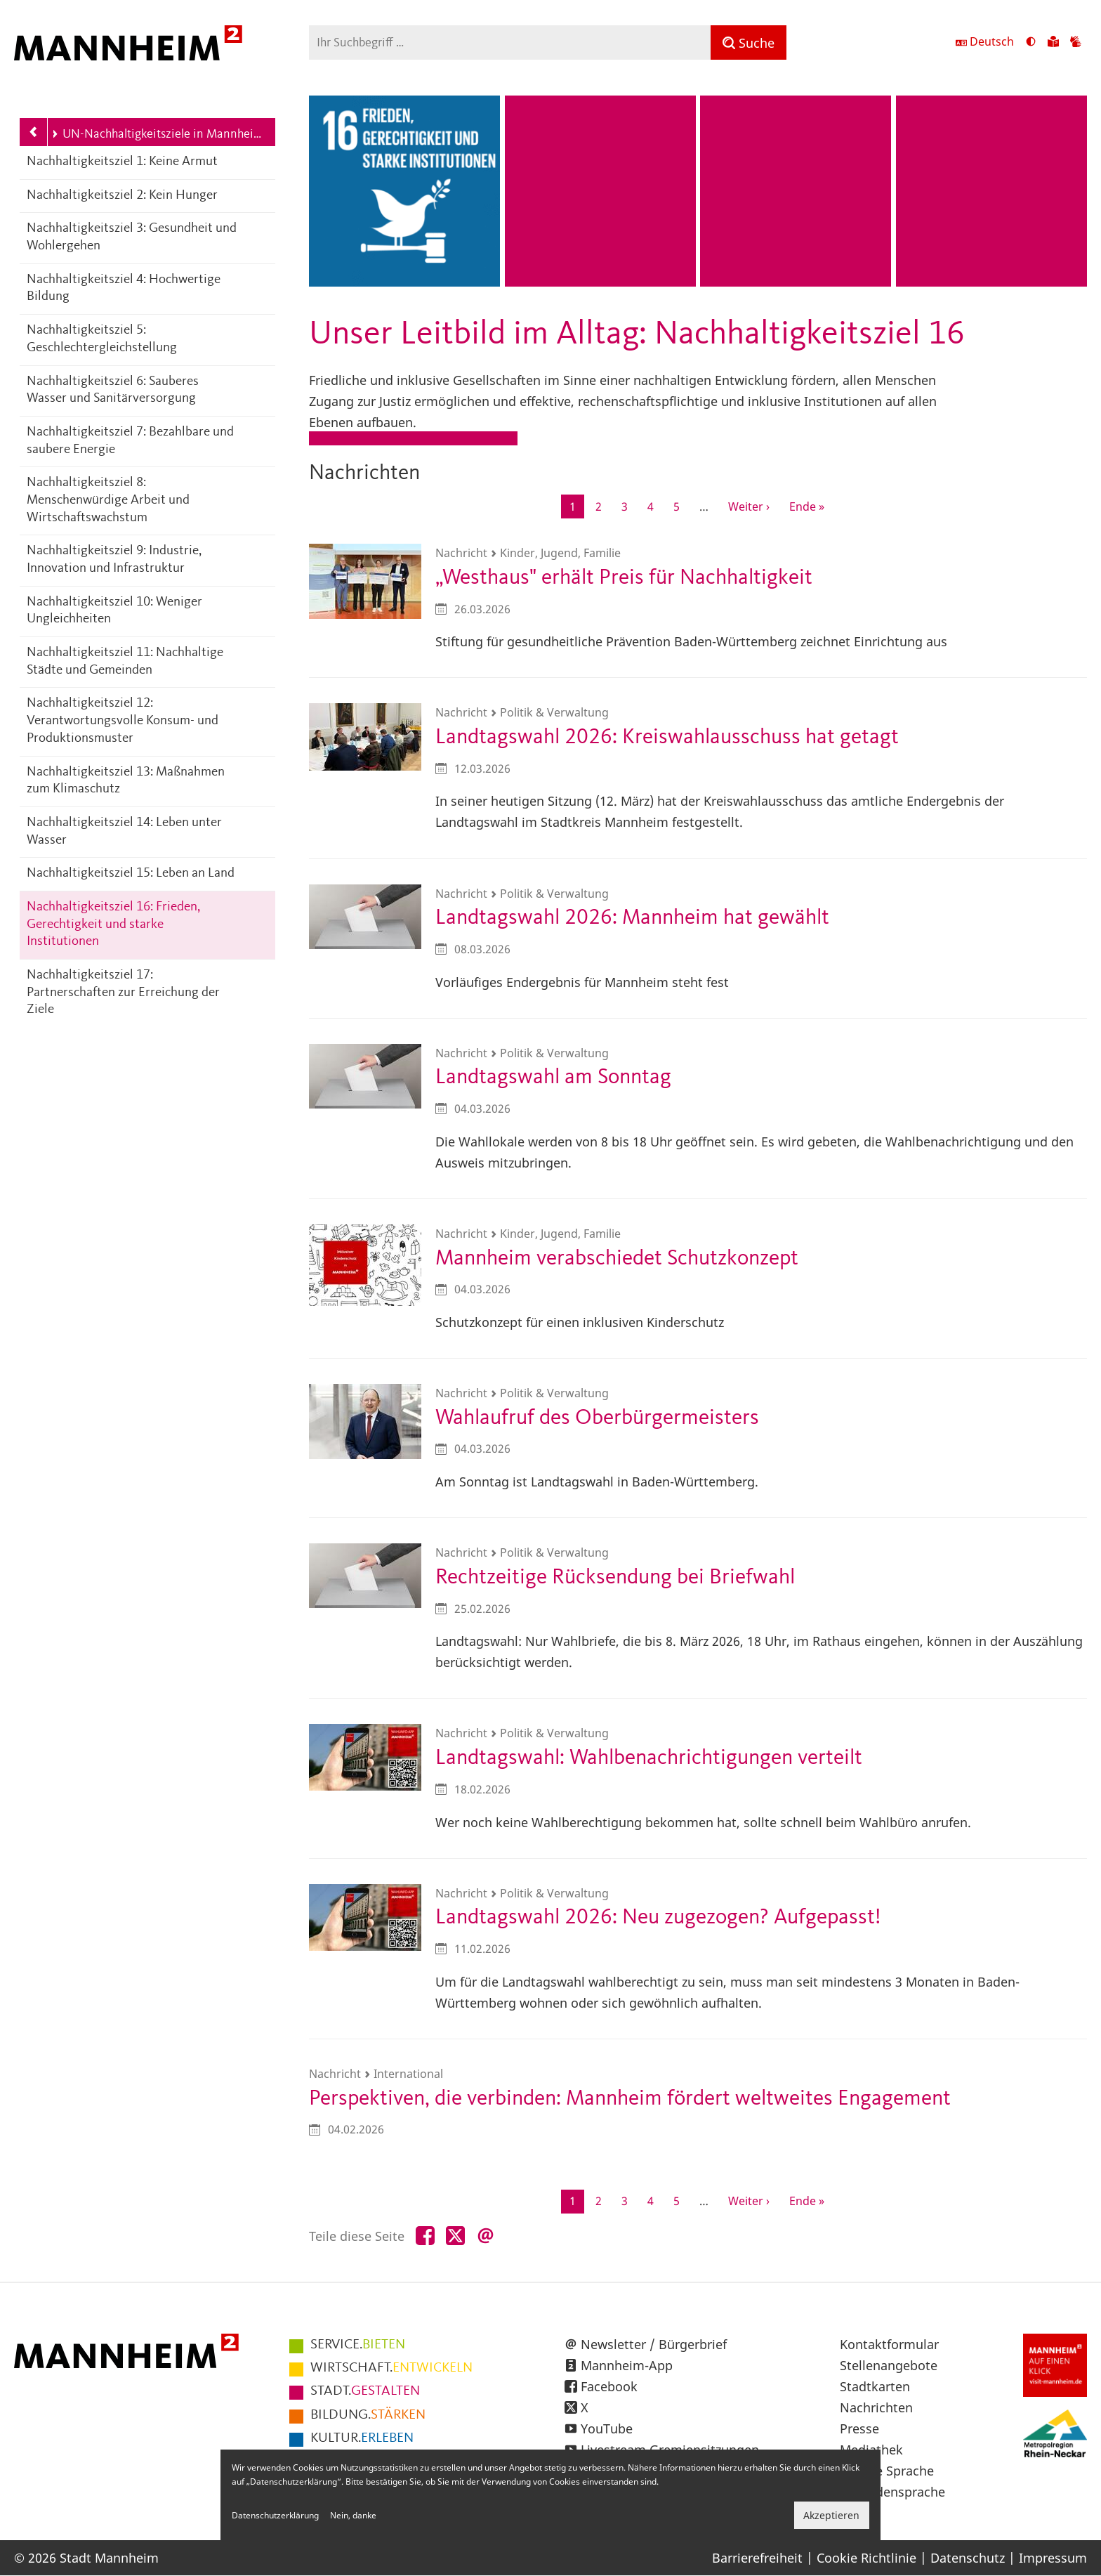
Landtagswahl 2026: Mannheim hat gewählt (632, 918)
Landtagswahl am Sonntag (553, 1077)
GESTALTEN (365, 2391)
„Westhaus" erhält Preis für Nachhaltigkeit (623, 578)
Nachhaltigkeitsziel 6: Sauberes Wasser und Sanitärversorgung (113, 390)
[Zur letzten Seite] (807, 506)
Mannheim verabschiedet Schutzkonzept (616, 1258)
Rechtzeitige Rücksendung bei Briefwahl (615, 1577)
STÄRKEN (368, 2415)
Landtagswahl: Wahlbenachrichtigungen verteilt (648, 1758)
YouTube (607, 2428)
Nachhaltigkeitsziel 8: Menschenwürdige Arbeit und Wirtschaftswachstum (108, 500)
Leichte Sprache (887, 2470)
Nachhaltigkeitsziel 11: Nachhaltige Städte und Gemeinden (125, 661)
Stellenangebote (888, 2365)
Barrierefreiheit (757, 2557)
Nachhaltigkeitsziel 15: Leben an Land (131, 873)
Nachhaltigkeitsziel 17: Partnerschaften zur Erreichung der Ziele (123, 992)
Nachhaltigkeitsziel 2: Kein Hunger (122, 195)
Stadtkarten (875, 2386)
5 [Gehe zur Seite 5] (680, 505)
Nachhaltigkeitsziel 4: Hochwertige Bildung (123, 288)
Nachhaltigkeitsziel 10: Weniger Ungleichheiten (114, 611)
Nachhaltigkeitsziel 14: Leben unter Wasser (124, 831)
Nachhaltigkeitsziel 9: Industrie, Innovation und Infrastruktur (114, 559)
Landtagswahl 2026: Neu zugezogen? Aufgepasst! (658, 1917)
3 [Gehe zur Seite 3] (628, 505)
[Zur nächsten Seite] (749, 506)
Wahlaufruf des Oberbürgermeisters (597, 1418)
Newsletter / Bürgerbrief (654, 2344)
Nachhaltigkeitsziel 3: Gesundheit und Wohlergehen (132, 237)
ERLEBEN (362, 2438)
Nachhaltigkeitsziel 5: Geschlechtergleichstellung (102, 339)
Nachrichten (876, 2407)
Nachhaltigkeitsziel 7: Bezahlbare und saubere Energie (130, 441)
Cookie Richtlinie (866, 2557)
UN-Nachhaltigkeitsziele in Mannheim (156, 134)
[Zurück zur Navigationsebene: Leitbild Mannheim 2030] (34, 132)
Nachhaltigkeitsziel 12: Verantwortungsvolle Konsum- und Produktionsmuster (122, 721)
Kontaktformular (889, 2344)
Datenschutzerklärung (275, 2515)
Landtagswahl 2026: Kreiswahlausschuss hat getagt (667, 737)
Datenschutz (967, 2557)
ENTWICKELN (391, 2368)
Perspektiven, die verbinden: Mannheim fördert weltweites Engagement (630, 2099)
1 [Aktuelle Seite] (576, 507)
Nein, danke (353, 2515)
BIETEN (357, 2345)
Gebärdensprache (892, 2491)
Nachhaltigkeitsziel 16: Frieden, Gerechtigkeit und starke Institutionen (113, 924)
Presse (859, 2428)
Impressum (1053, 2557)
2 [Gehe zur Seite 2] (602, 505)
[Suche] (748, 42)
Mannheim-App (627, 2365)
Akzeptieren (831, 2515)
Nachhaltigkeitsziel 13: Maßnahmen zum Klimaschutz (126, 781)
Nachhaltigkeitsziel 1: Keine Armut (122, 162)
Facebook (609, 2386)
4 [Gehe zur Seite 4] (654, 505)
